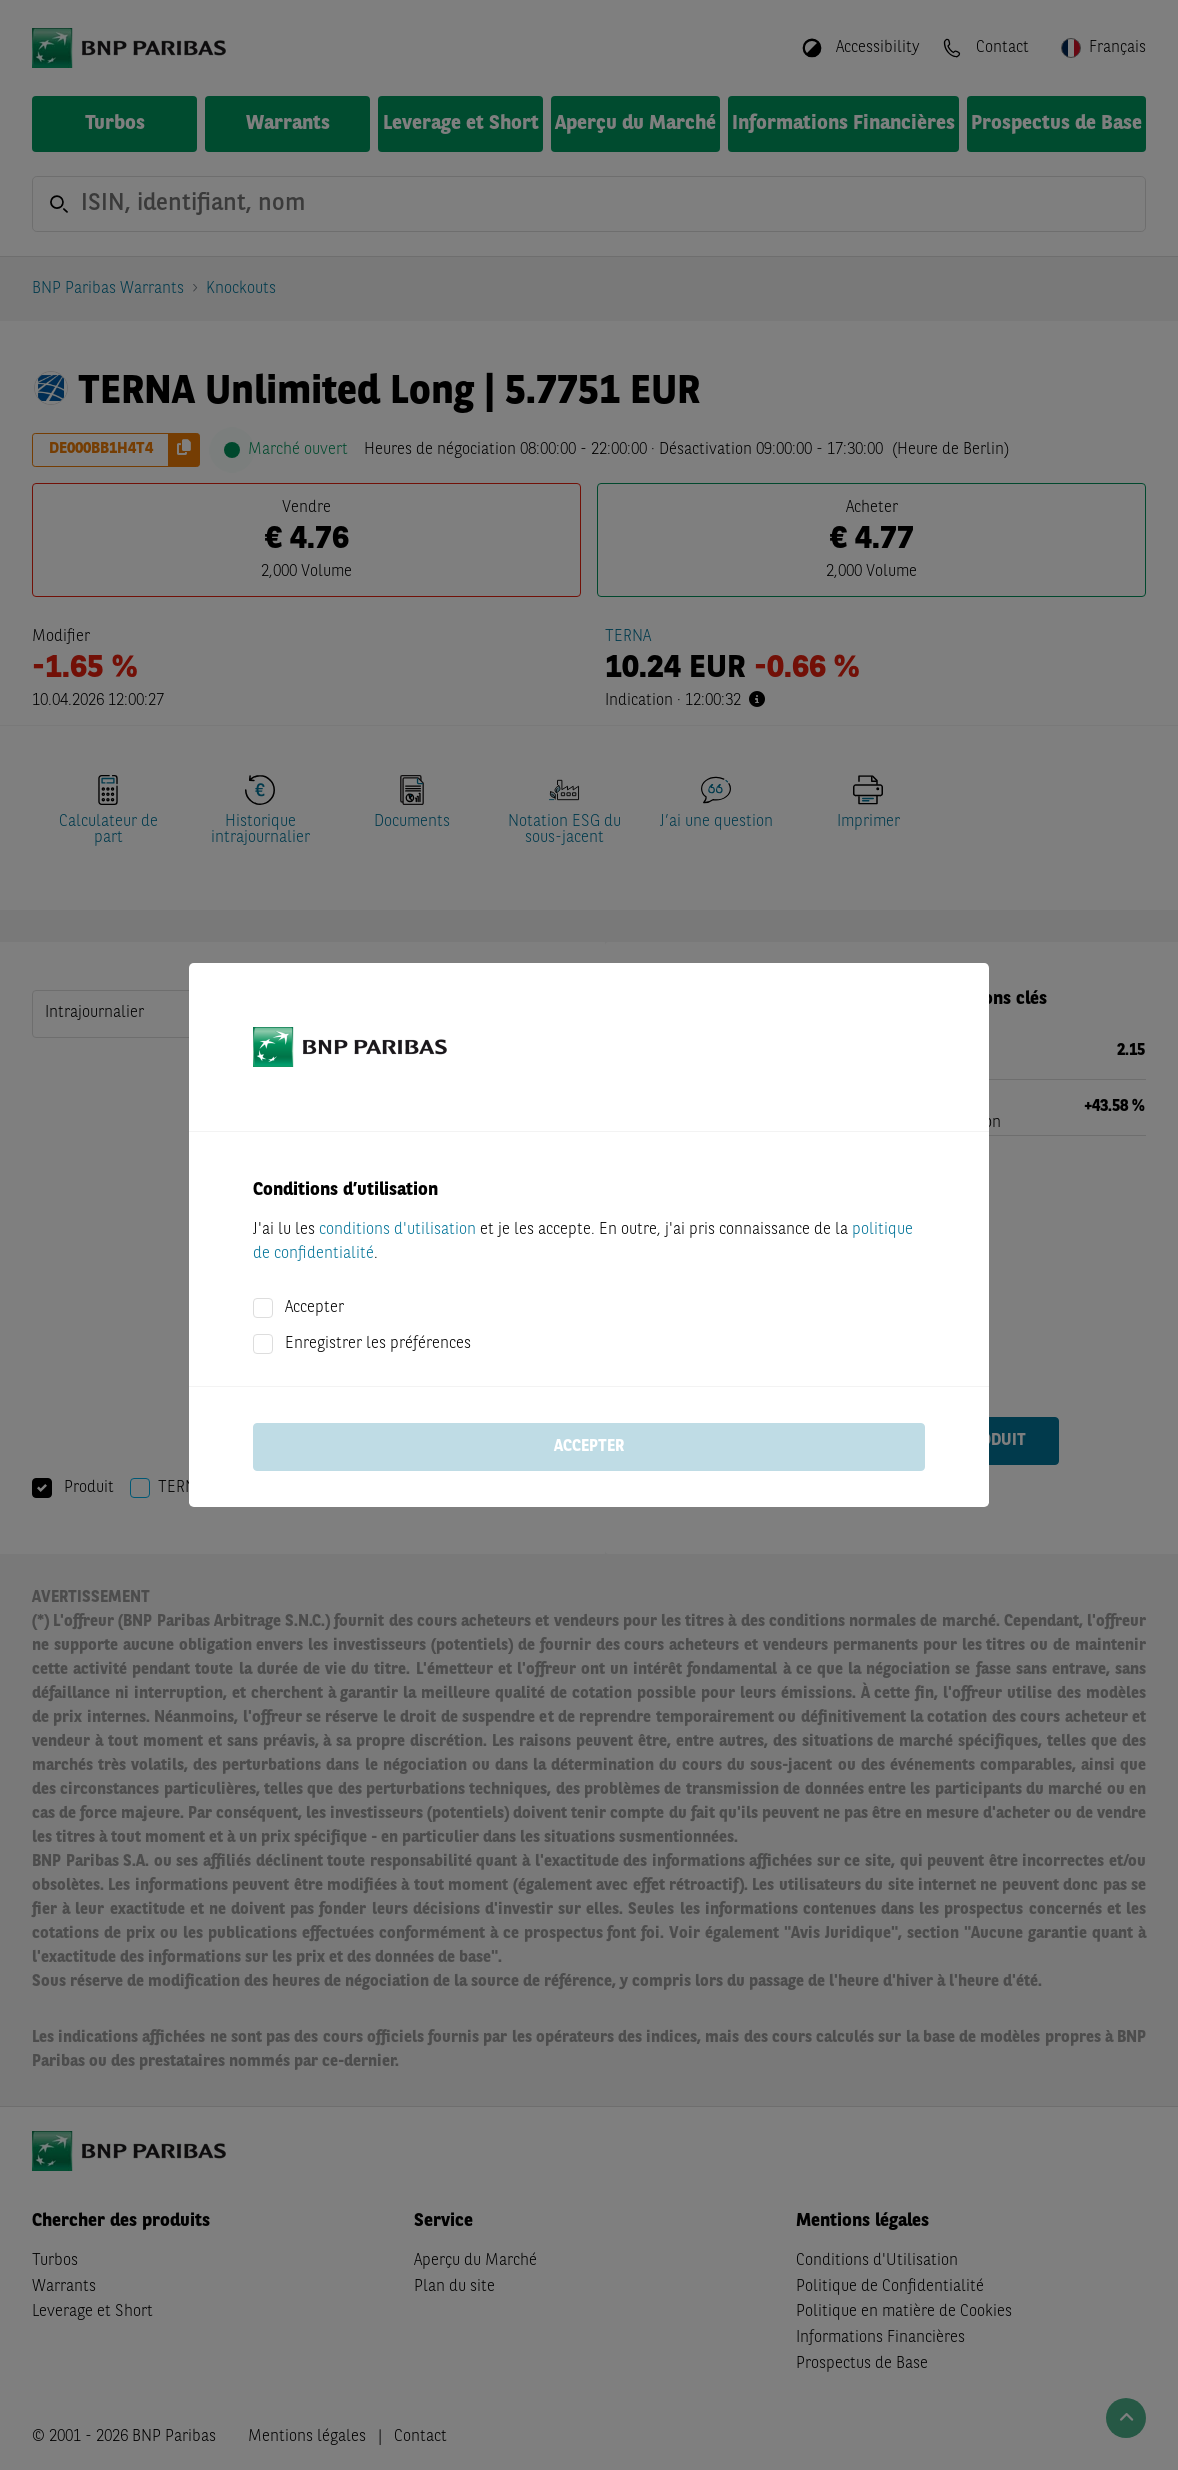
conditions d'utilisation (397, 1230)
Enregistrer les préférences (378, 1344)
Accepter (314, 1308)
